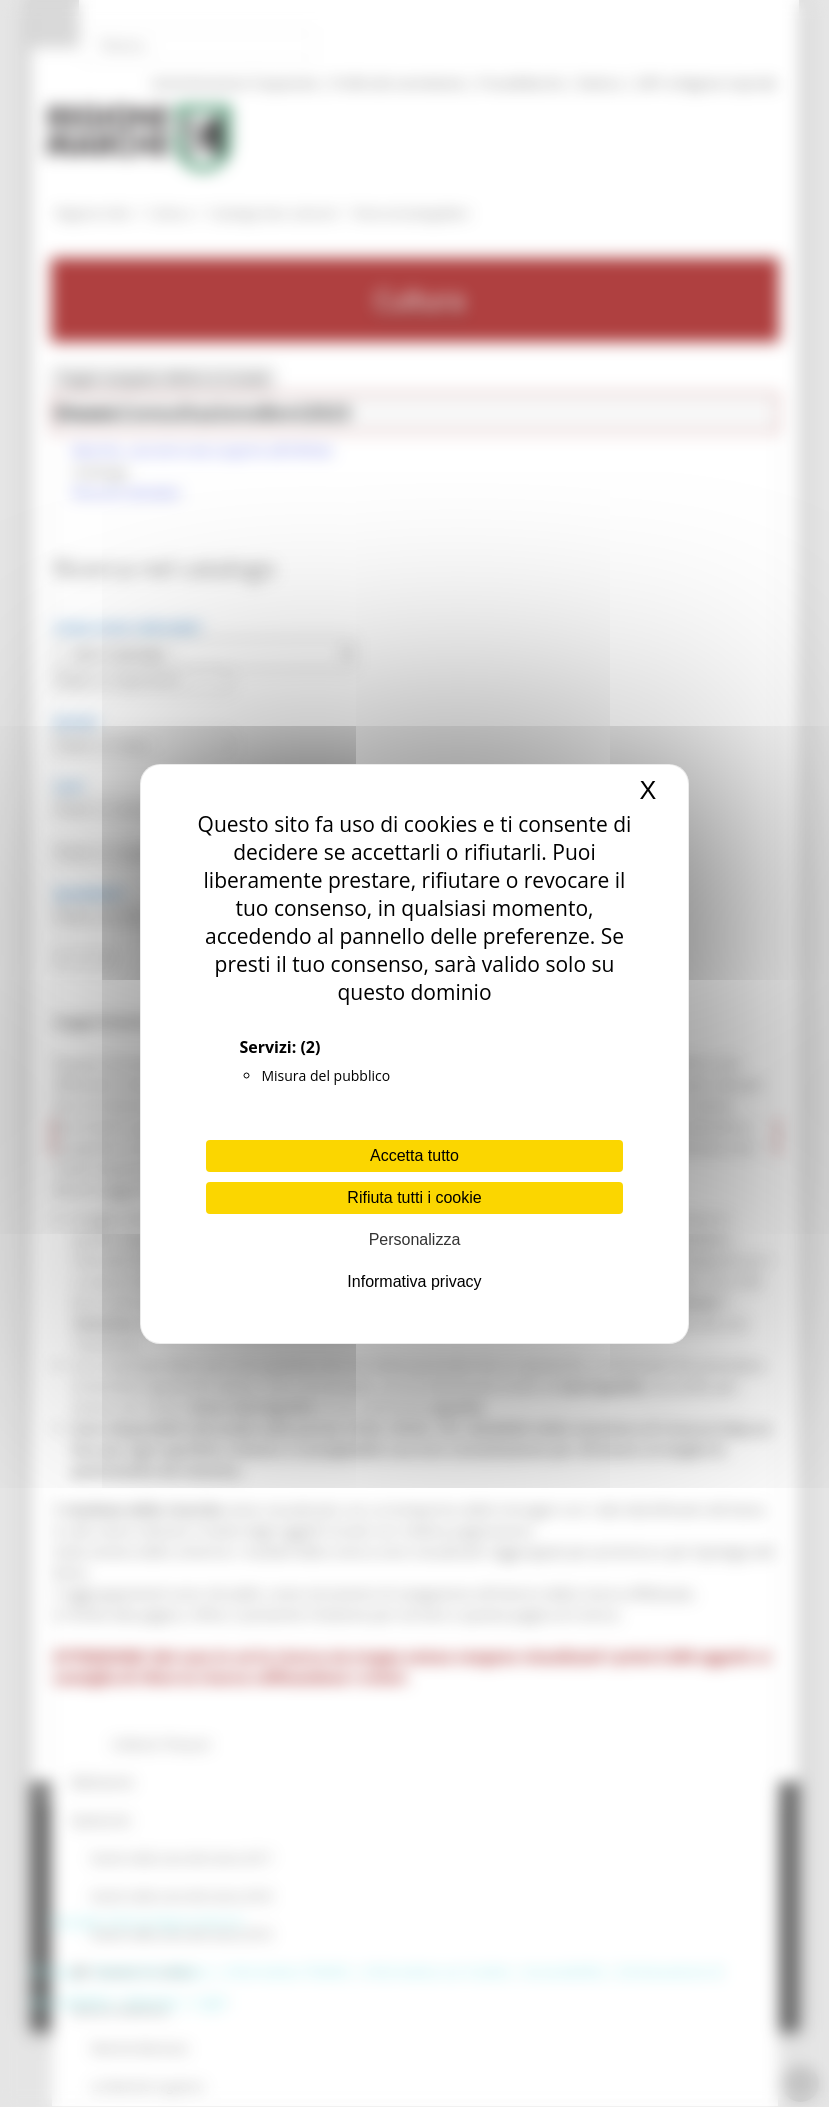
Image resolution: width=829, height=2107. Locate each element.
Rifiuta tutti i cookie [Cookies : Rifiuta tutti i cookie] (414, 1197)
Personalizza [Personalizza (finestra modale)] (415, 1239)
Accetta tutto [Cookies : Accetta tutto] (414, 1155)
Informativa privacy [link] (414, 1281)
